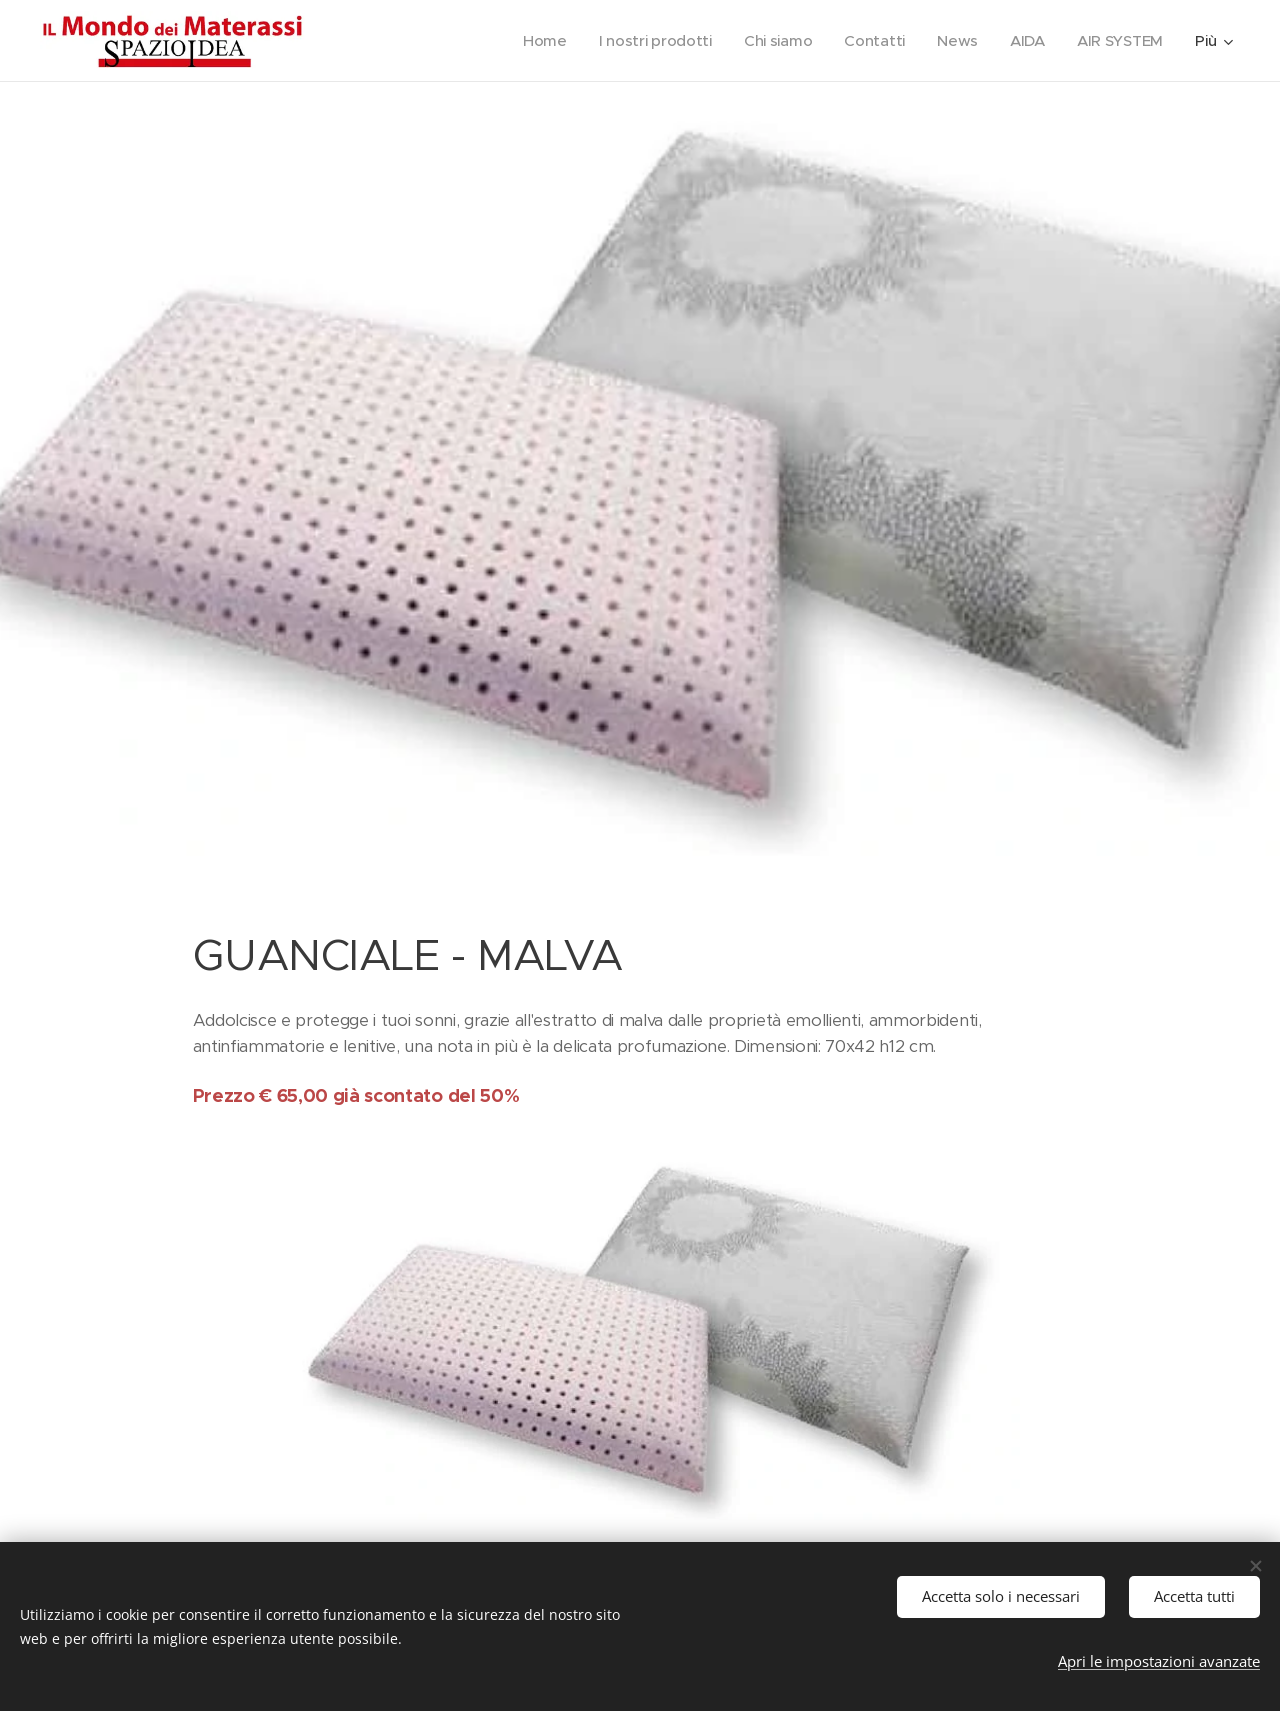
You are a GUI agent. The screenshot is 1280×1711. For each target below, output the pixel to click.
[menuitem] (535, 41)
